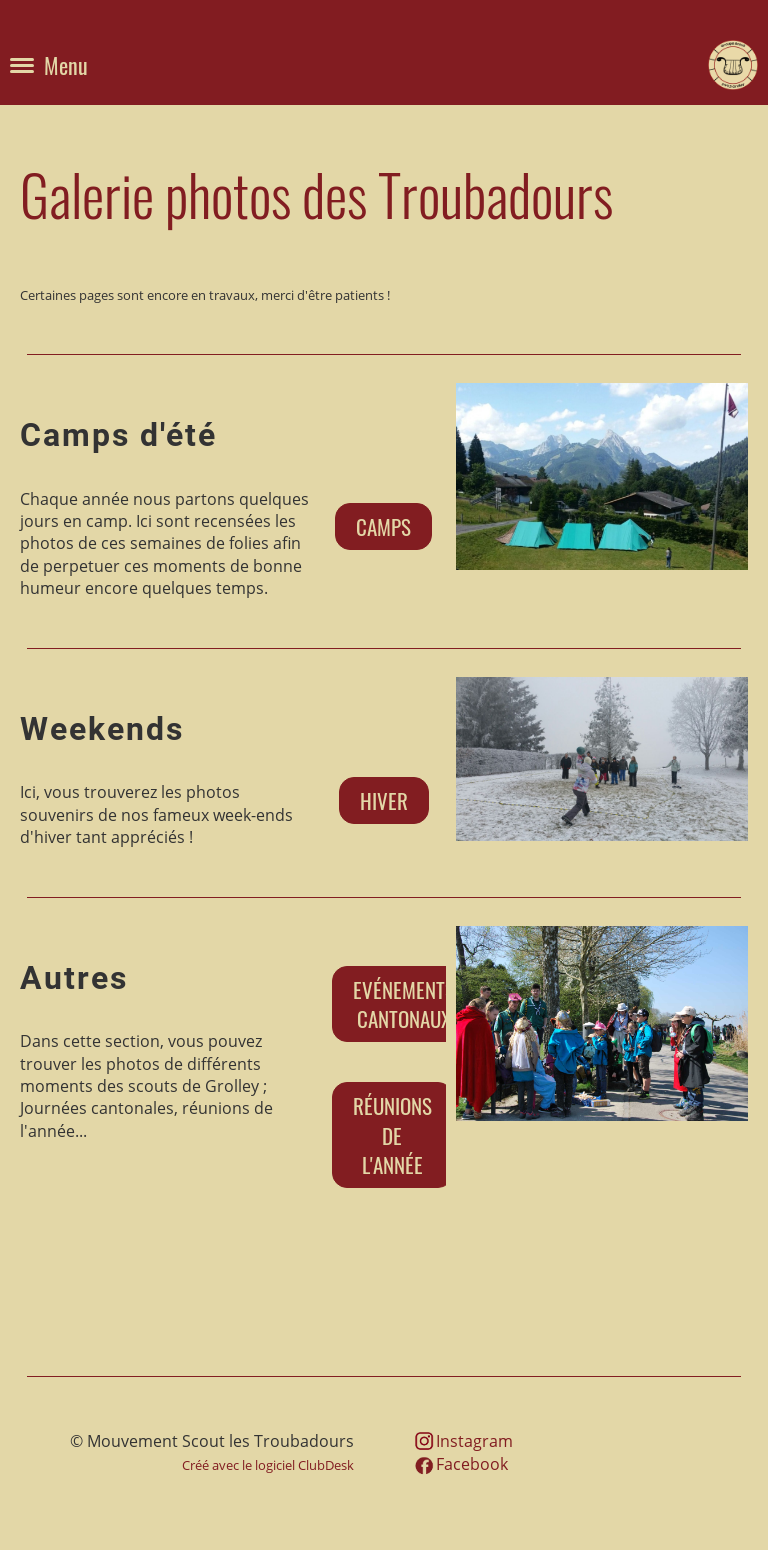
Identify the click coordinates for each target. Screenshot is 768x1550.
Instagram (474, 1441)
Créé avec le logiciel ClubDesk (268, 1465)
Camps (383, 526)
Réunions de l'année (392, 1135)
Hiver (384, 800)
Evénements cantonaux (404, 1004)
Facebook (472, 1464)
